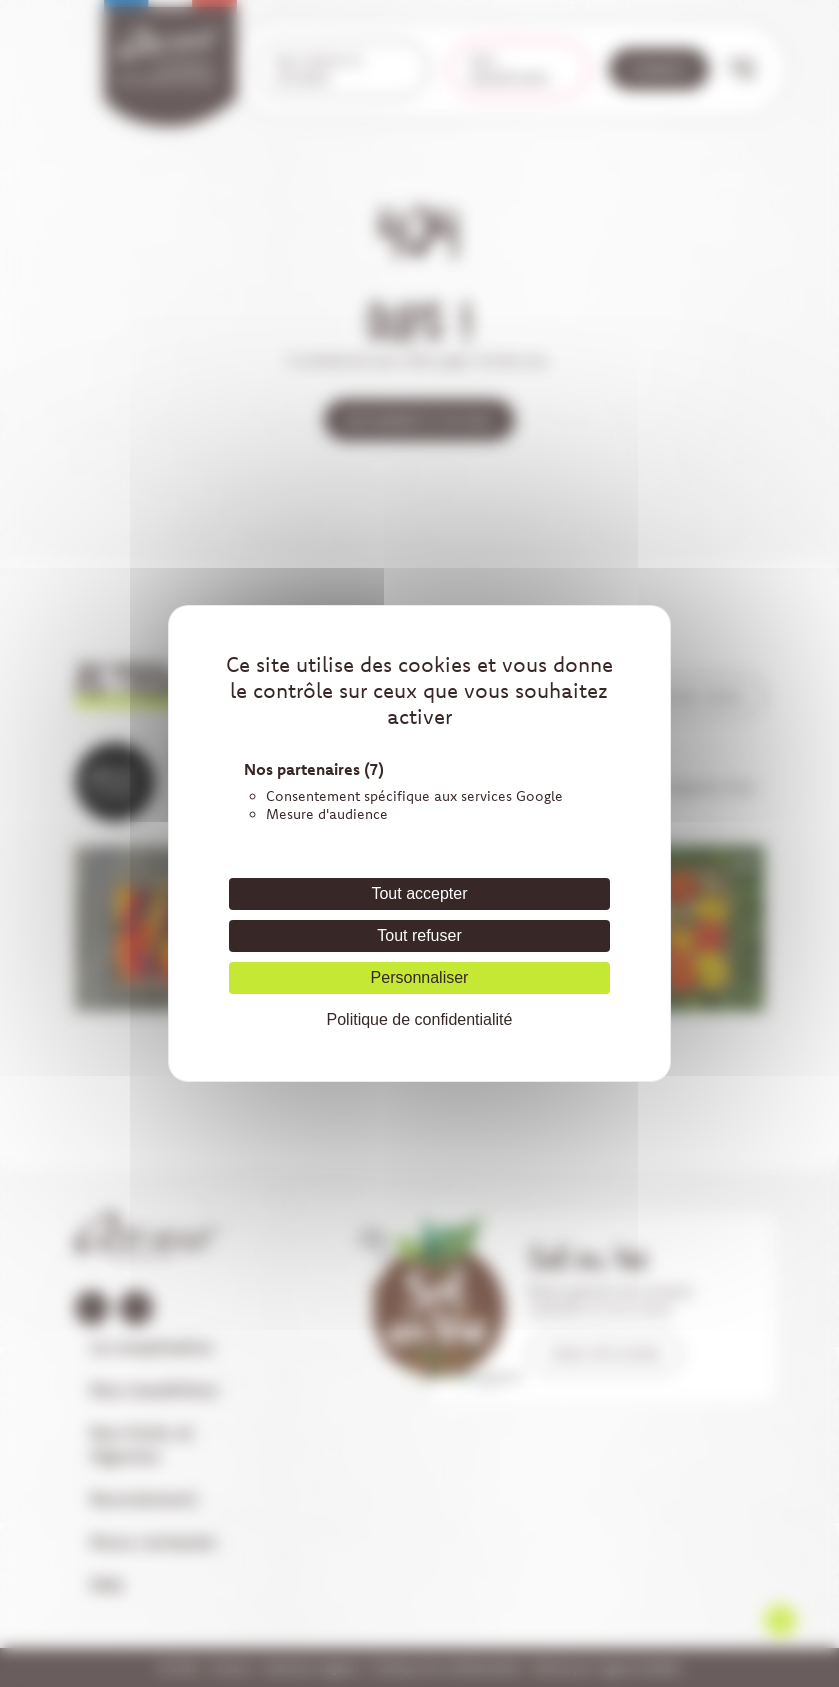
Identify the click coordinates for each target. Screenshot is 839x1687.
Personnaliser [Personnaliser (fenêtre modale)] (420, 977)
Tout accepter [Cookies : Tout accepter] (419, 893)
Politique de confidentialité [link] (420, 1019)
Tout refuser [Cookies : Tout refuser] (419, 935)
